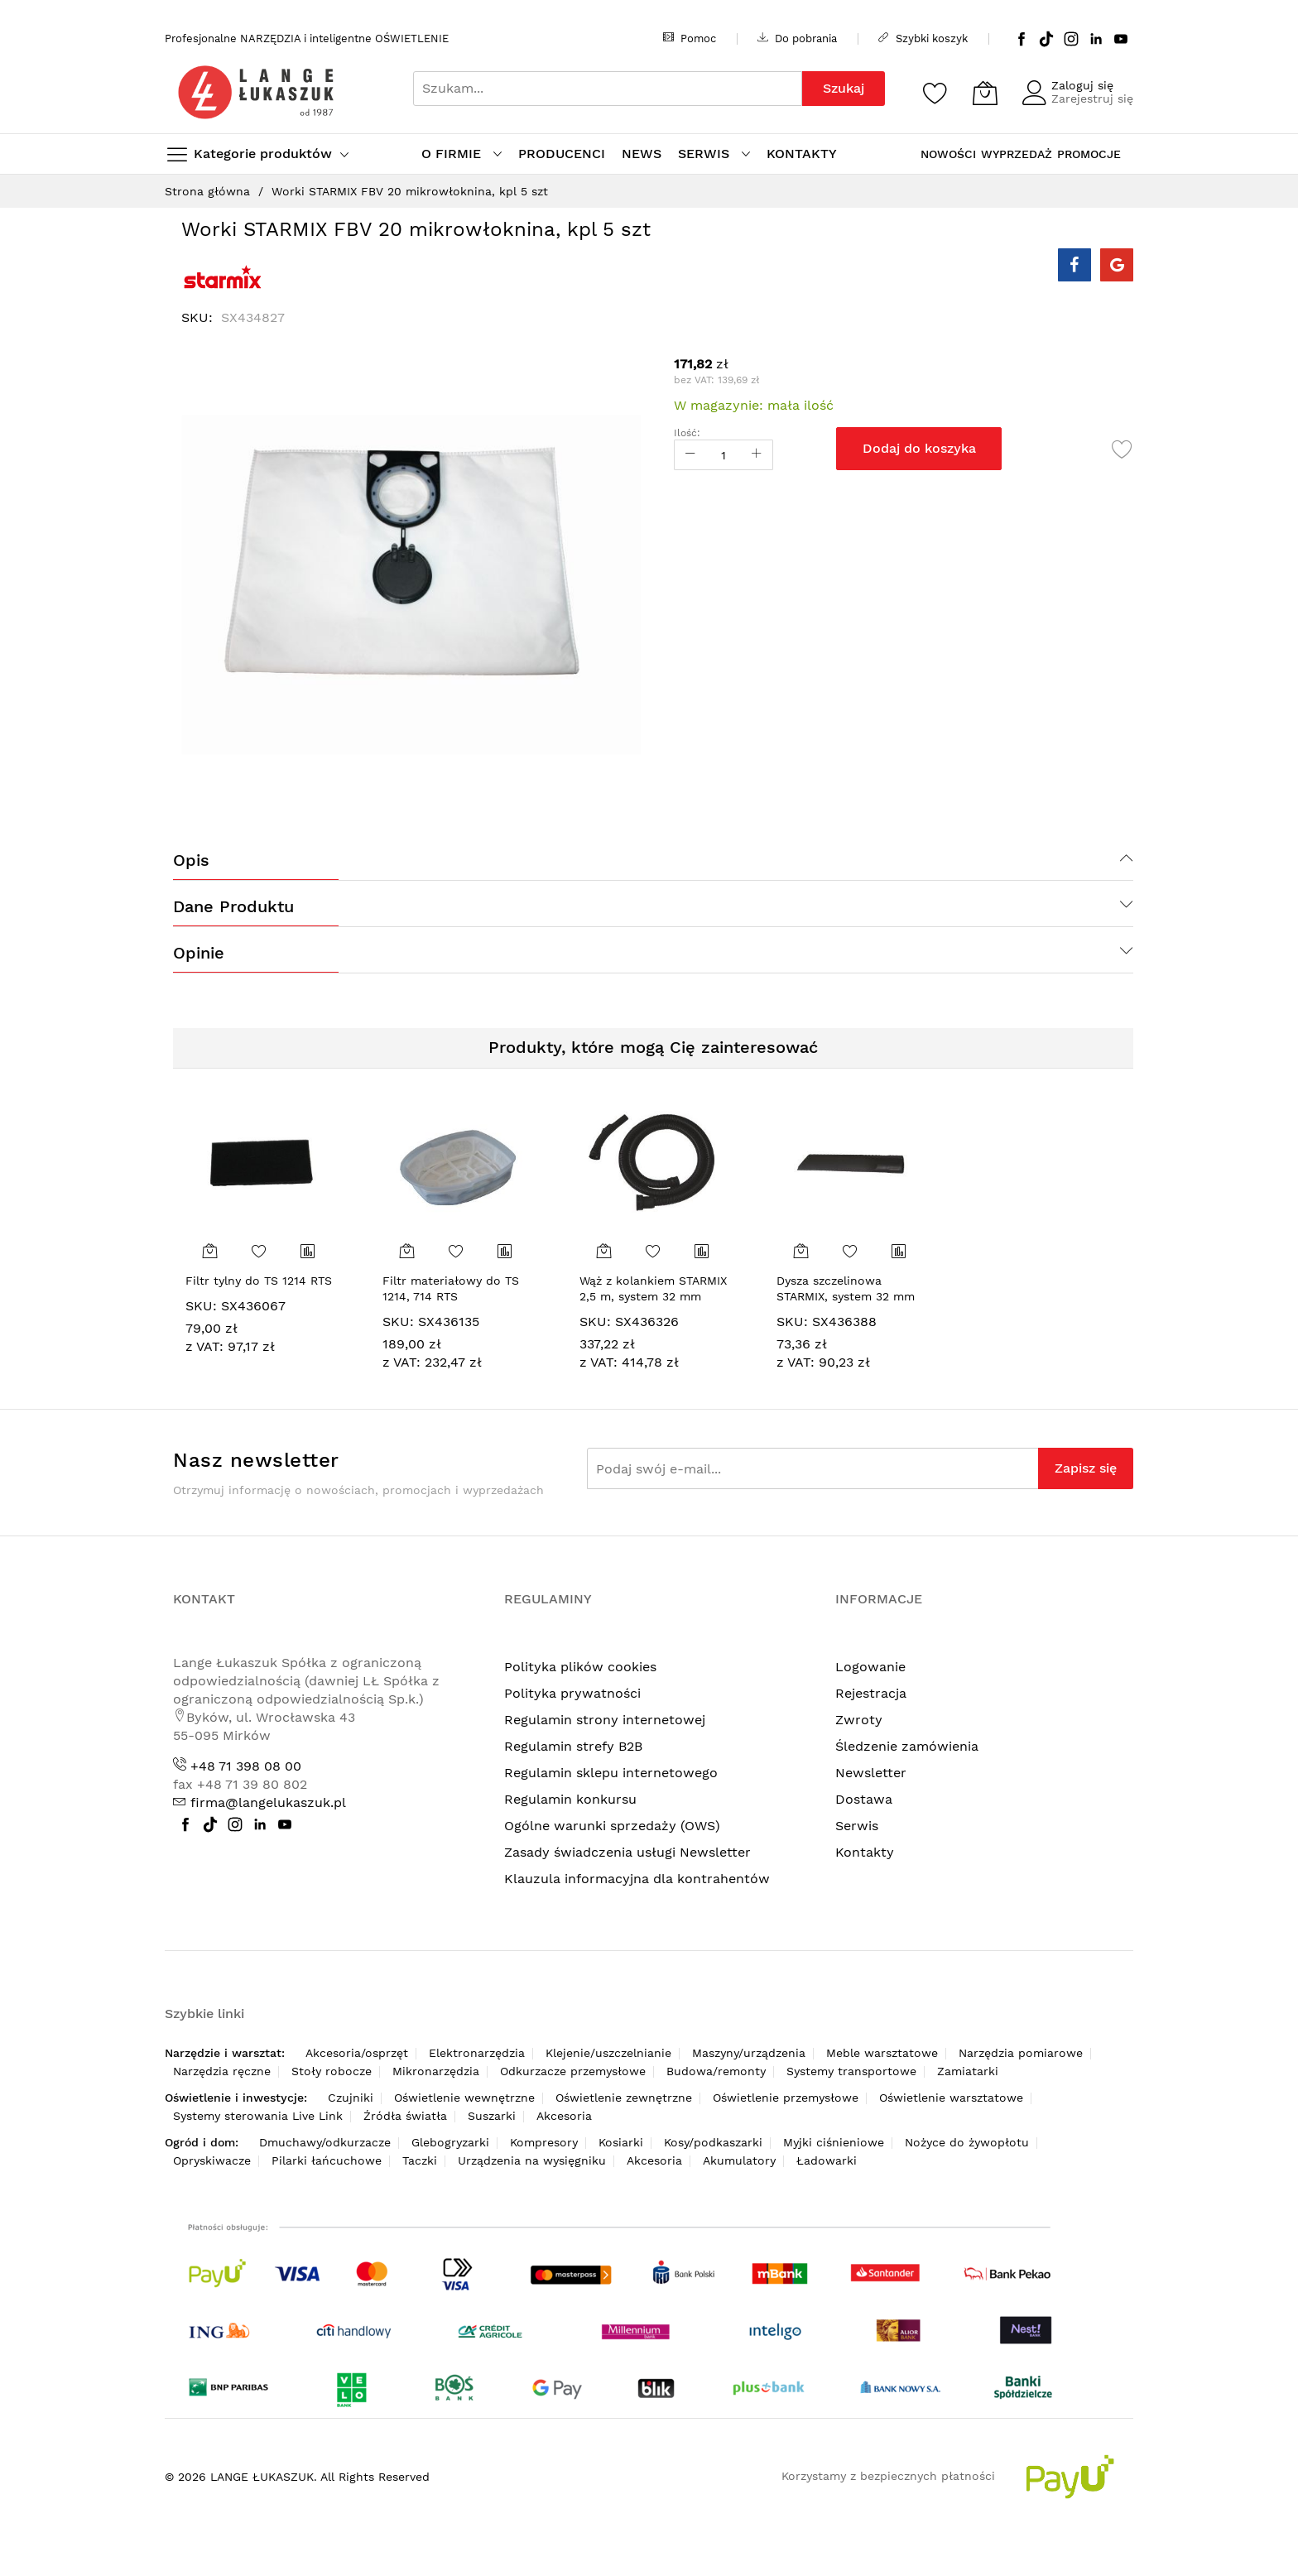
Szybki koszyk (923, 38)
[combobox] (607, 88)
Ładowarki (826, 2160)
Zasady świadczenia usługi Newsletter (627, 1852)
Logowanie (870, 1667)
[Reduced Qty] (690, 455)
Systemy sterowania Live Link (258, 2115)
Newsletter (870, 1773)
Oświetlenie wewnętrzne (464, 2097)
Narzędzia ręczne (222, 2071)
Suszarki (492, 2115)
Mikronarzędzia (435, 2071)
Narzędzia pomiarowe (1021, 2052)
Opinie (198, 953)
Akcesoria (564, 2115)
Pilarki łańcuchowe (327, 2160)
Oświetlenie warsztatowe (951, 2097)
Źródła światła (405, 2115)
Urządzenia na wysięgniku (532, 2160)
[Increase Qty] (756, 455)
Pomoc (689, 38)
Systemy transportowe (851, 2071)
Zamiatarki (967, 2071)
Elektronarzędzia (477, 2052)
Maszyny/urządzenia (748, 2052)
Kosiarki (621, 2142)
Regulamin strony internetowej (604, 1720)
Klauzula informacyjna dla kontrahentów (637, 1878)
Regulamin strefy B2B (573, 1746)
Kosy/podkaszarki (713, 2142)
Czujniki (350, 2097)
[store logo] (256, 92)
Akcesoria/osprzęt (356, 2052)
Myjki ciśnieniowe (833, 2142)
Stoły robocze (331, 2071)
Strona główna (207, 191)
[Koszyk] (985, 92)
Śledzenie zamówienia (906, 1746)
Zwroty (858, 1720)
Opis (191, 860)
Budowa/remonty (716, 2071)
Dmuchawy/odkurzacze (325, 2142)
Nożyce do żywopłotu (967, 2142)
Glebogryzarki (450, 2142)
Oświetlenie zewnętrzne (623, 2097)
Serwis (856, 1825)
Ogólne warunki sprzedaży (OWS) (612, 1825)
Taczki (419, 2160)
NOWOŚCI (948, 154)
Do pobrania (797, 38)
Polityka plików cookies (580, 1667)
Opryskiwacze (212, 2160)
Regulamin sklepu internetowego (611, 1773)
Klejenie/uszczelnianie (608, 2052)
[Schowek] (935, 92)
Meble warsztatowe (882, 2052)
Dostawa (863, 1799)
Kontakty (864, 1852)
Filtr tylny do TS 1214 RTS (258, 1280)
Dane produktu (233, 906)
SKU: (201, 1306)
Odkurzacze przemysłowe (573, 2071)
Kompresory (544, 2142)
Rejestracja (870, 1693)
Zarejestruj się (1092, 98)
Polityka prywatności (572, 1693)
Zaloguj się (1082, 85)
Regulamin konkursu (570, 1799)
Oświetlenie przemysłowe (785, 2097)
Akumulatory (739, 2160)
